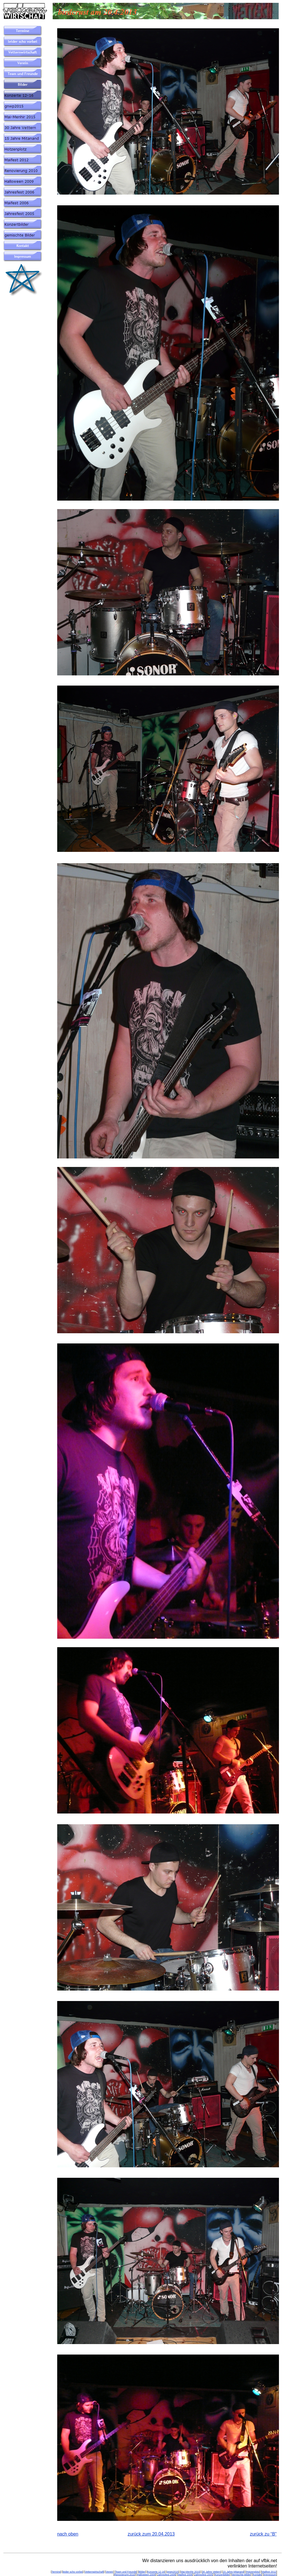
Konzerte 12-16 (156, 2571)
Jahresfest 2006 (166, 2574)
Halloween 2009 (146, 2574)
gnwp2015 (173, 2571)
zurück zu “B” (263, 2534)
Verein (109, 2571)
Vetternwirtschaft (94, 2571)
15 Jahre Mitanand (233, 2571)
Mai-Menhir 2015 (190, 2571)
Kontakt (257, 2574)
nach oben (67, 2534)
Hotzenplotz (253, 2571)
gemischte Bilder (241, 2574)
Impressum (270, 2574)
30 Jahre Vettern (211, 2571)
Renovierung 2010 (124, 2574)
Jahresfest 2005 (204, 2574)
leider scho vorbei (73, 2571)
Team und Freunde (126, 2571)
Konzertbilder (222, 2574)
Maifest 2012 (269, 2571)
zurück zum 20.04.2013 (151, 2534)
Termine (56, 2571)
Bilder (142, 2571)
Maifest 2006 (185, 2574)
